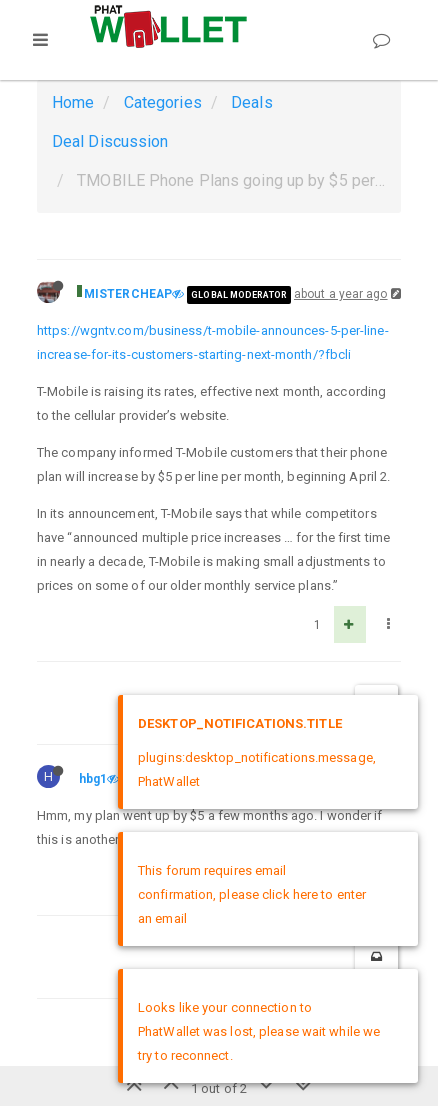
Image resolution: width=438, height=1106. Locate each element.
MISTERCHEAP (128, 294)
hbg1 (93, 779)
